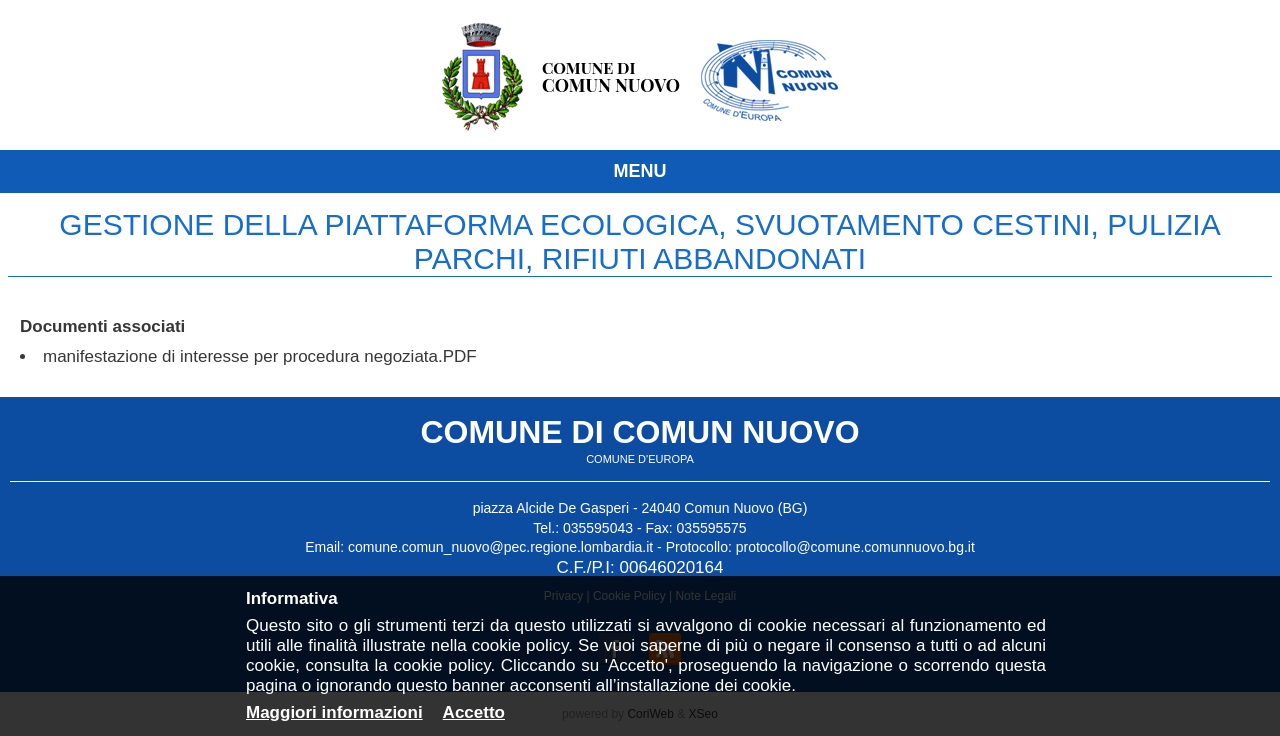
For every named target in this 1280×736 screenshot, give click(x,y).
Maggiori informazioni (334, 712)
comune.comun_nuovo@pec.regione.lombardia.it (500, 547)
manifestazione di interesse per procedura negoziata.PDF (260, 356)
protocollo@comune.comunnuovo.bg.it (855, 547)
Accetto (474, 712)
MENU (640, 171)
